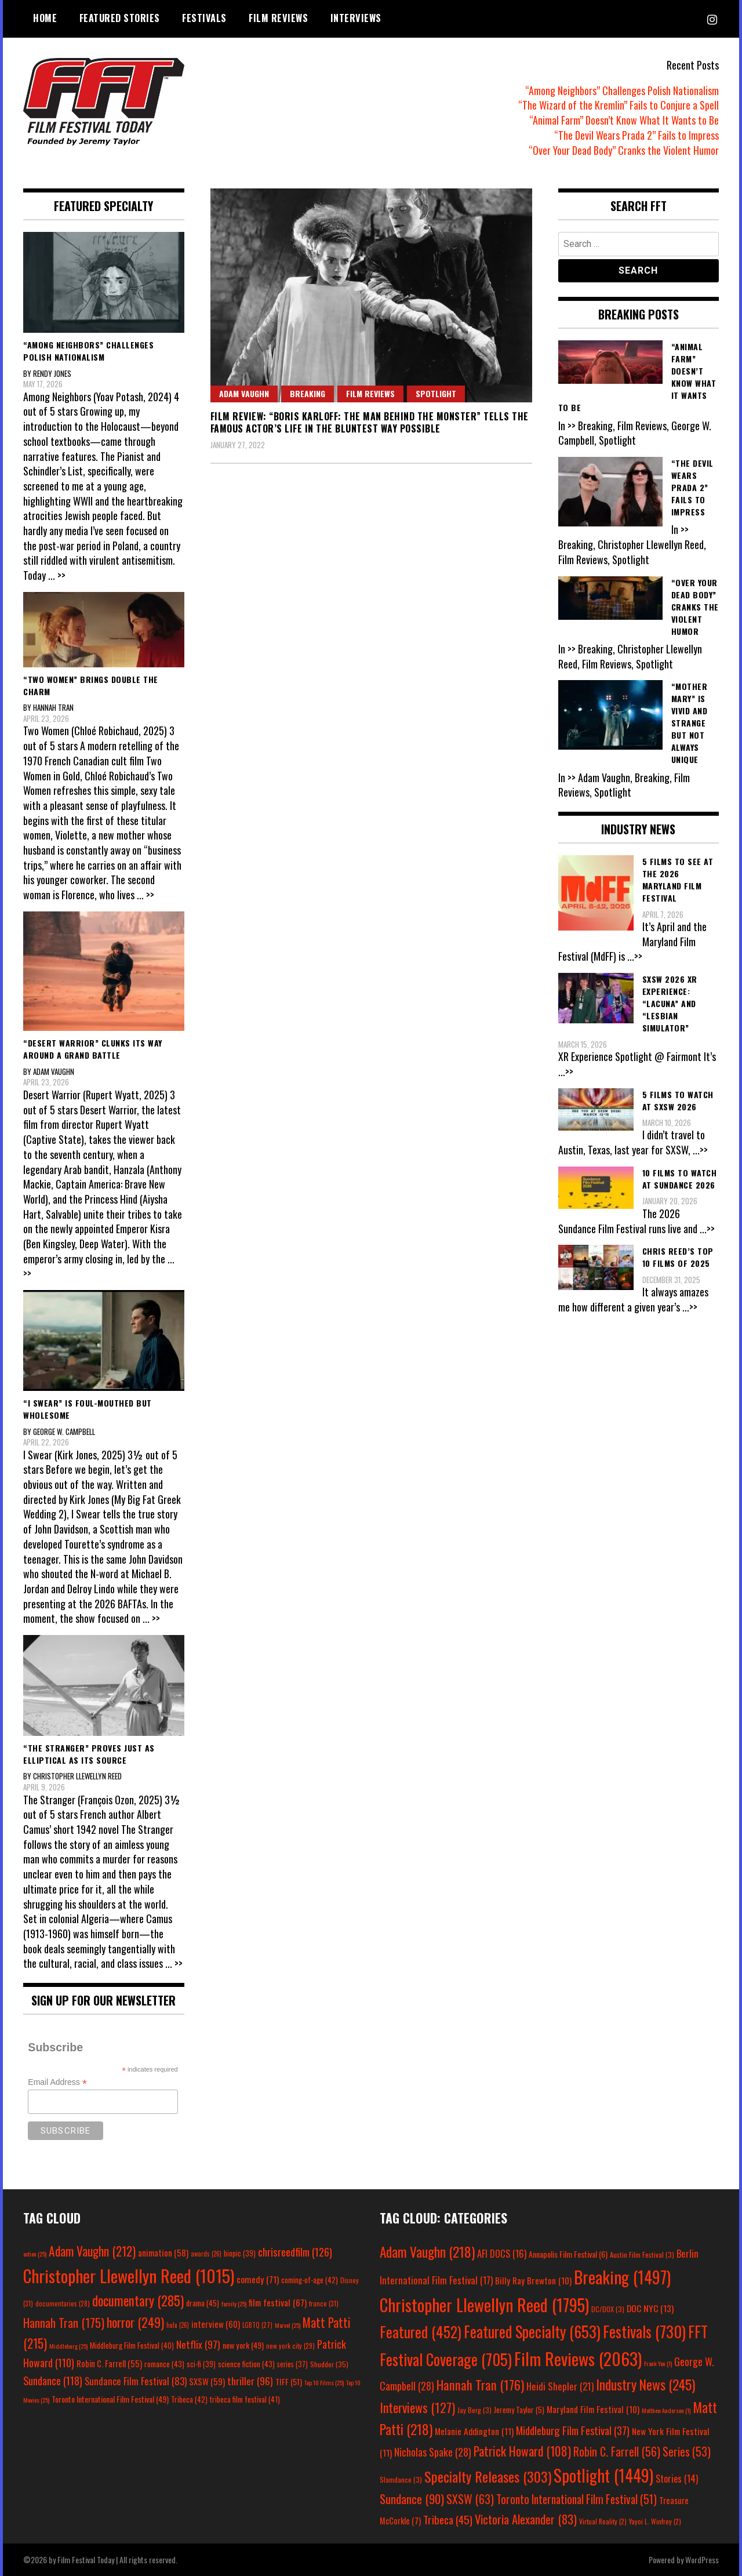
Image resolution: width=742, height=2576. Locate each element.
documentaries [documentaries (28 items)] (62, 2303)
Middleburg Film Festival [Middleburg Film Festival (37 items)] (573, 2430)
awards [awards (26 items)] (206, 2253)
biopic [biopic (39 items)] (240, 2253)
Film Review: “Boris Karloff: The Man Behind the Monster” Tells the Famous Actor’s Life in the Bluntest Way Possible (369, 422)
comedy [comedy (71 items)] (258, 2279)
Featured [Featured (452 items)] (420, 2331)
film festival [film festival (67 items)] (278, 2302)
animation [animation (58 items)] (163, 2252)
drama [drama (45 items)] (202, 2303)
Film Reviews (278, 18)
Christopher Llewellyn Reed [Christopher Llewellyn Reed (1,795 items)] (484, 2304)
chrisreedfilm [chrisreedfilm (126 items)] (295, 2251)
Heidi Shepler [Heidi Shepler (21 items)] (560, 2386)
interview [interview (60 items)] (215, 2323)
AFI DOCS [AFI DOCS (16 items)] (501, 2253)
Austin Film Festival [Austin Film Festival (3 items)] (642, 2254)
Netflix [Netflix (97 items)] (198, 2344)
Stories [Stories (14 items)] (677, 2479)
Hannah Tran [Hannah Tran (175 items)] (63, 2322)
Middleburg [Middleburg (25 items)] (68, 2345)
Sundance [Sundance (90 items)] (412, 2499)
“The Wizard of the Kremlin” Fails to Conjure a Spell (618, 104)
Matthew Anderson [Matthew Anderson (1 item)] (666, 2410)
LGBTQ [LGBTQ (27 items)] (257, 2325)
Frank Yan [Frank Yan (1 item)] (658, 2363)
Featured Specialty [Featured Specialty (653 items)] (532, 2331)
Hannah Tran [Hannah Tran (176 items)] (480, 2385)
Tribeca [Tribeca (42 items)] (189, 2399)
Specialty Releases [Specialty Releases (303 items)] (487, 2476)
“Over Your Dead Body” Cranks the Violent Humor (624, 150)
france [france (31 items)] (324, 2303)
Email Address (57, 2082)
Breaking (307, 393)
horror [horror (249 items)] (135, 2322)
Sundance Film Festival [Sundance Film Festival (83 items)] (136, 2381)
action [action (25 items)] (34, 2253)
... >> (57, 575)
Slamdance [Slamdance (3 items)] (401, 2479)
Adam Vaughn (244, 393)
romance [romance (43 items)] (164, 2364)
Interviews (355, 18)
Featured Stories (119, 18)
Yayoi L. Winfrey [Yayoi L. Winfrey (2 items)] (655, 2521)
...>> (634, 956)
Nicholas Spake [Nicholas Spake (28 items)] (432, 2451)
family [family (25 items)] (233, 2303)
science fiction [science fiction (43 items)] (246, 2364)
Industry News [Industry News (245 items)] (645, 2384)
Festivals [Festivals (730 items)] (644, 2331)
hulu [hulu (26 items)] (177, 2325)
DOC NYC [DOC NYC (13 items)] (650, 2308)
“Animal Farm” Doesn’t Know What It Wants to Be (624, 120)
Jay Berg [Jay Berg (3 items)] (474, 2409)
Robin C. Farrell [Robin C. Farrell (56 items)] (616, 2451)
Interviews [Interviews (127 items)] (417, 2407)
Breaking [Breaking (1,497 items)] (622, 2277)
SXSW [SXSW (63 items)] (470, 2499)
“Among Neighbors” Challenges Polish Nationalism (622, 90)
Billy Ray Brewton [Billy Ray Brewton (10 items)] (533, 2280)
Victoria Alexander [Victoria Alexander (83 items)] (526, 2519)
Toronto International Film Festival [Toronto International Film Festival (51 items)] (576, 2499)
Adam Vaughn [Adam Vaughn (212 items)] (92, 2250)
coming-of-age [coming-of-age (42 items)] (309, 2280)
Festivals (204, 18)
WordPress (702, 2559)
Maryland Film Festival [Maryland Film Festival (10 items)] (593, 2409)
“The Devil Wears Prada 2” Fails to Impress (636, 135)
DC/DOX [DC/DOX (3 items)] (607, 2309)
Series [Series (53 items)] (687, 2451)
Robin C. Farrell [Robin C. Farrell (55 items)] (109, 2363)
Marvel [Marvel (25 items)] (287, 2325)
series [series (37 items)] (292, 2364)
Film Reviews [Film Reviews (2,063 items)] (578, 2358)
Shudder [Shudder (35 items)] (329, 2364)
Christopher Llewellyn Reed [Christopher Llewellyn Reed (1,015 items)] (128, 2275)
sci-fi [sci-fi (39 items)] (201, 2364)
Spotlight (436, 393)
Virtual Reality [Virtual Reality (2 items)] (603, 2521)
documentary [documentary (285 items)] (138, 2300)
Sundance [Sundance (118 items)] (52, 2380)
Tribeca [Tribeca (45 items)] (447, 2519)
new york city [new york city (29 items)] (290, 2345)
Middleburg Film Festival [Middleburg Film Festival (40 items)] (132, 2345)
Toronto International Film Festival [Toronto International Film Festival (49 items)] (110, 2399)
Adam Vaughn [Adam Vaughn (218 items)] (427, 2251)
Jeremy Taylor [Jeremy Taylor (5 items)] (519, 2409)
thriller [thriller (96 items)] (250, 2380)
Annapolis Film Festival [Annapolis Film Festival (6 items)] (568, 2254)
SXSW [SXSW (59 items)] (207, 2381)
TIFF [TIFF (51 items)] (288, 2381)
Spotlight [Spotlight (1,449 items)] (603, 2475)
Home (45, 18)
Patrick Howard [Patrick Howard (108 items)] (522, 2450)
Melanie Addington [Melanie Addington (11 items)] (474, 2431)
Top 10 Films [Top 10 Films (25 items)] (324, 2382)
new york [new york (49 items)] (243, 2345)
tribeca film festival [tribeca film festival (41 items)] (245, 2399)
